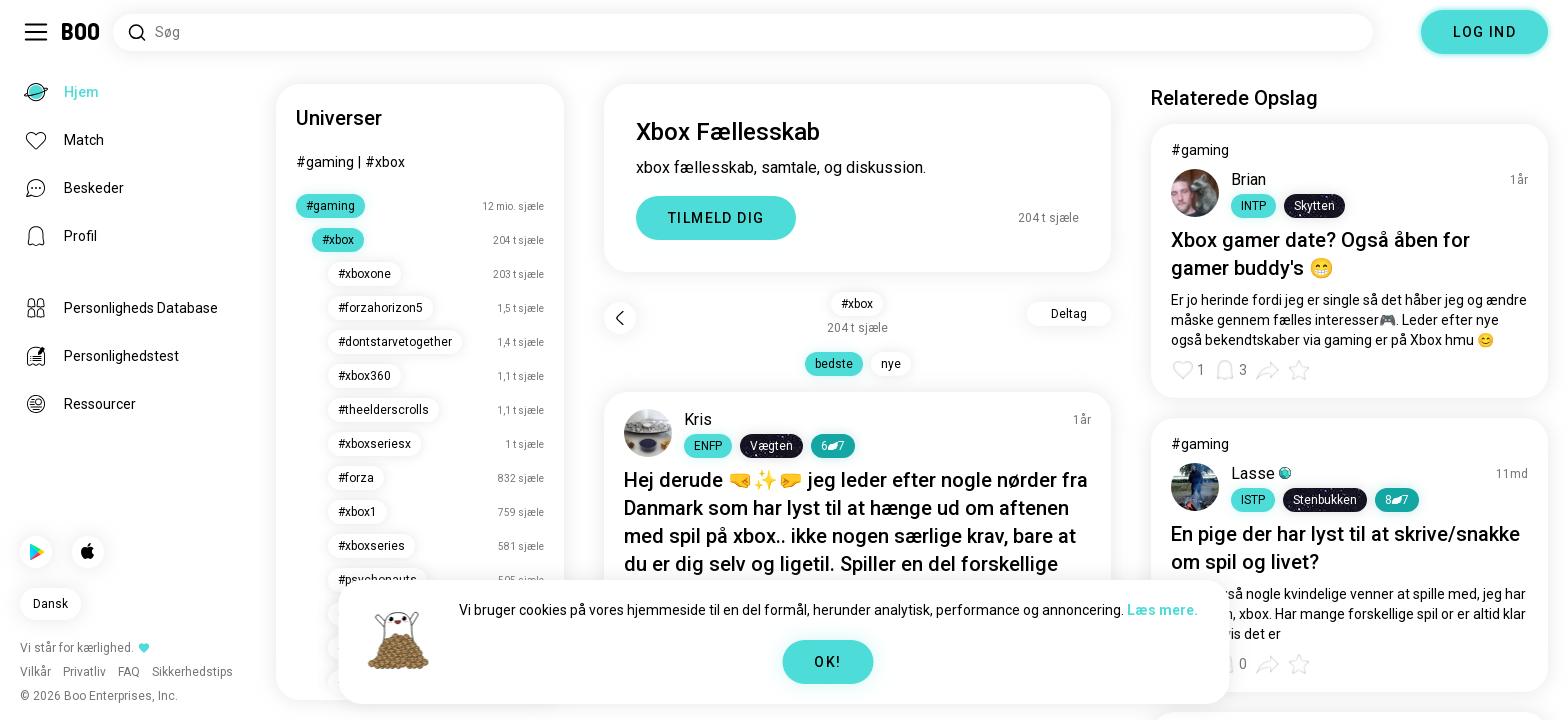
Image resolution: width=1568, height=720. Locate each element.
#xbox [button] (857, 304)
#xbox (385, 162)
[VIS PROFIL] (648, 433)
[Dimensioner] (1397, 32)
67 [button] (833, 446)
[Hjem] (81, 32)
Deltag (1069, 314)
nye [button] (891, 364)
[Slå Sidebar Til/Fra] (36, 32)
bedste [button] (834, 364)
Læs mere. (1162, 610)
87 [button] (1397, 500)
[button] (708, 446)
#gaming (325, 162)
